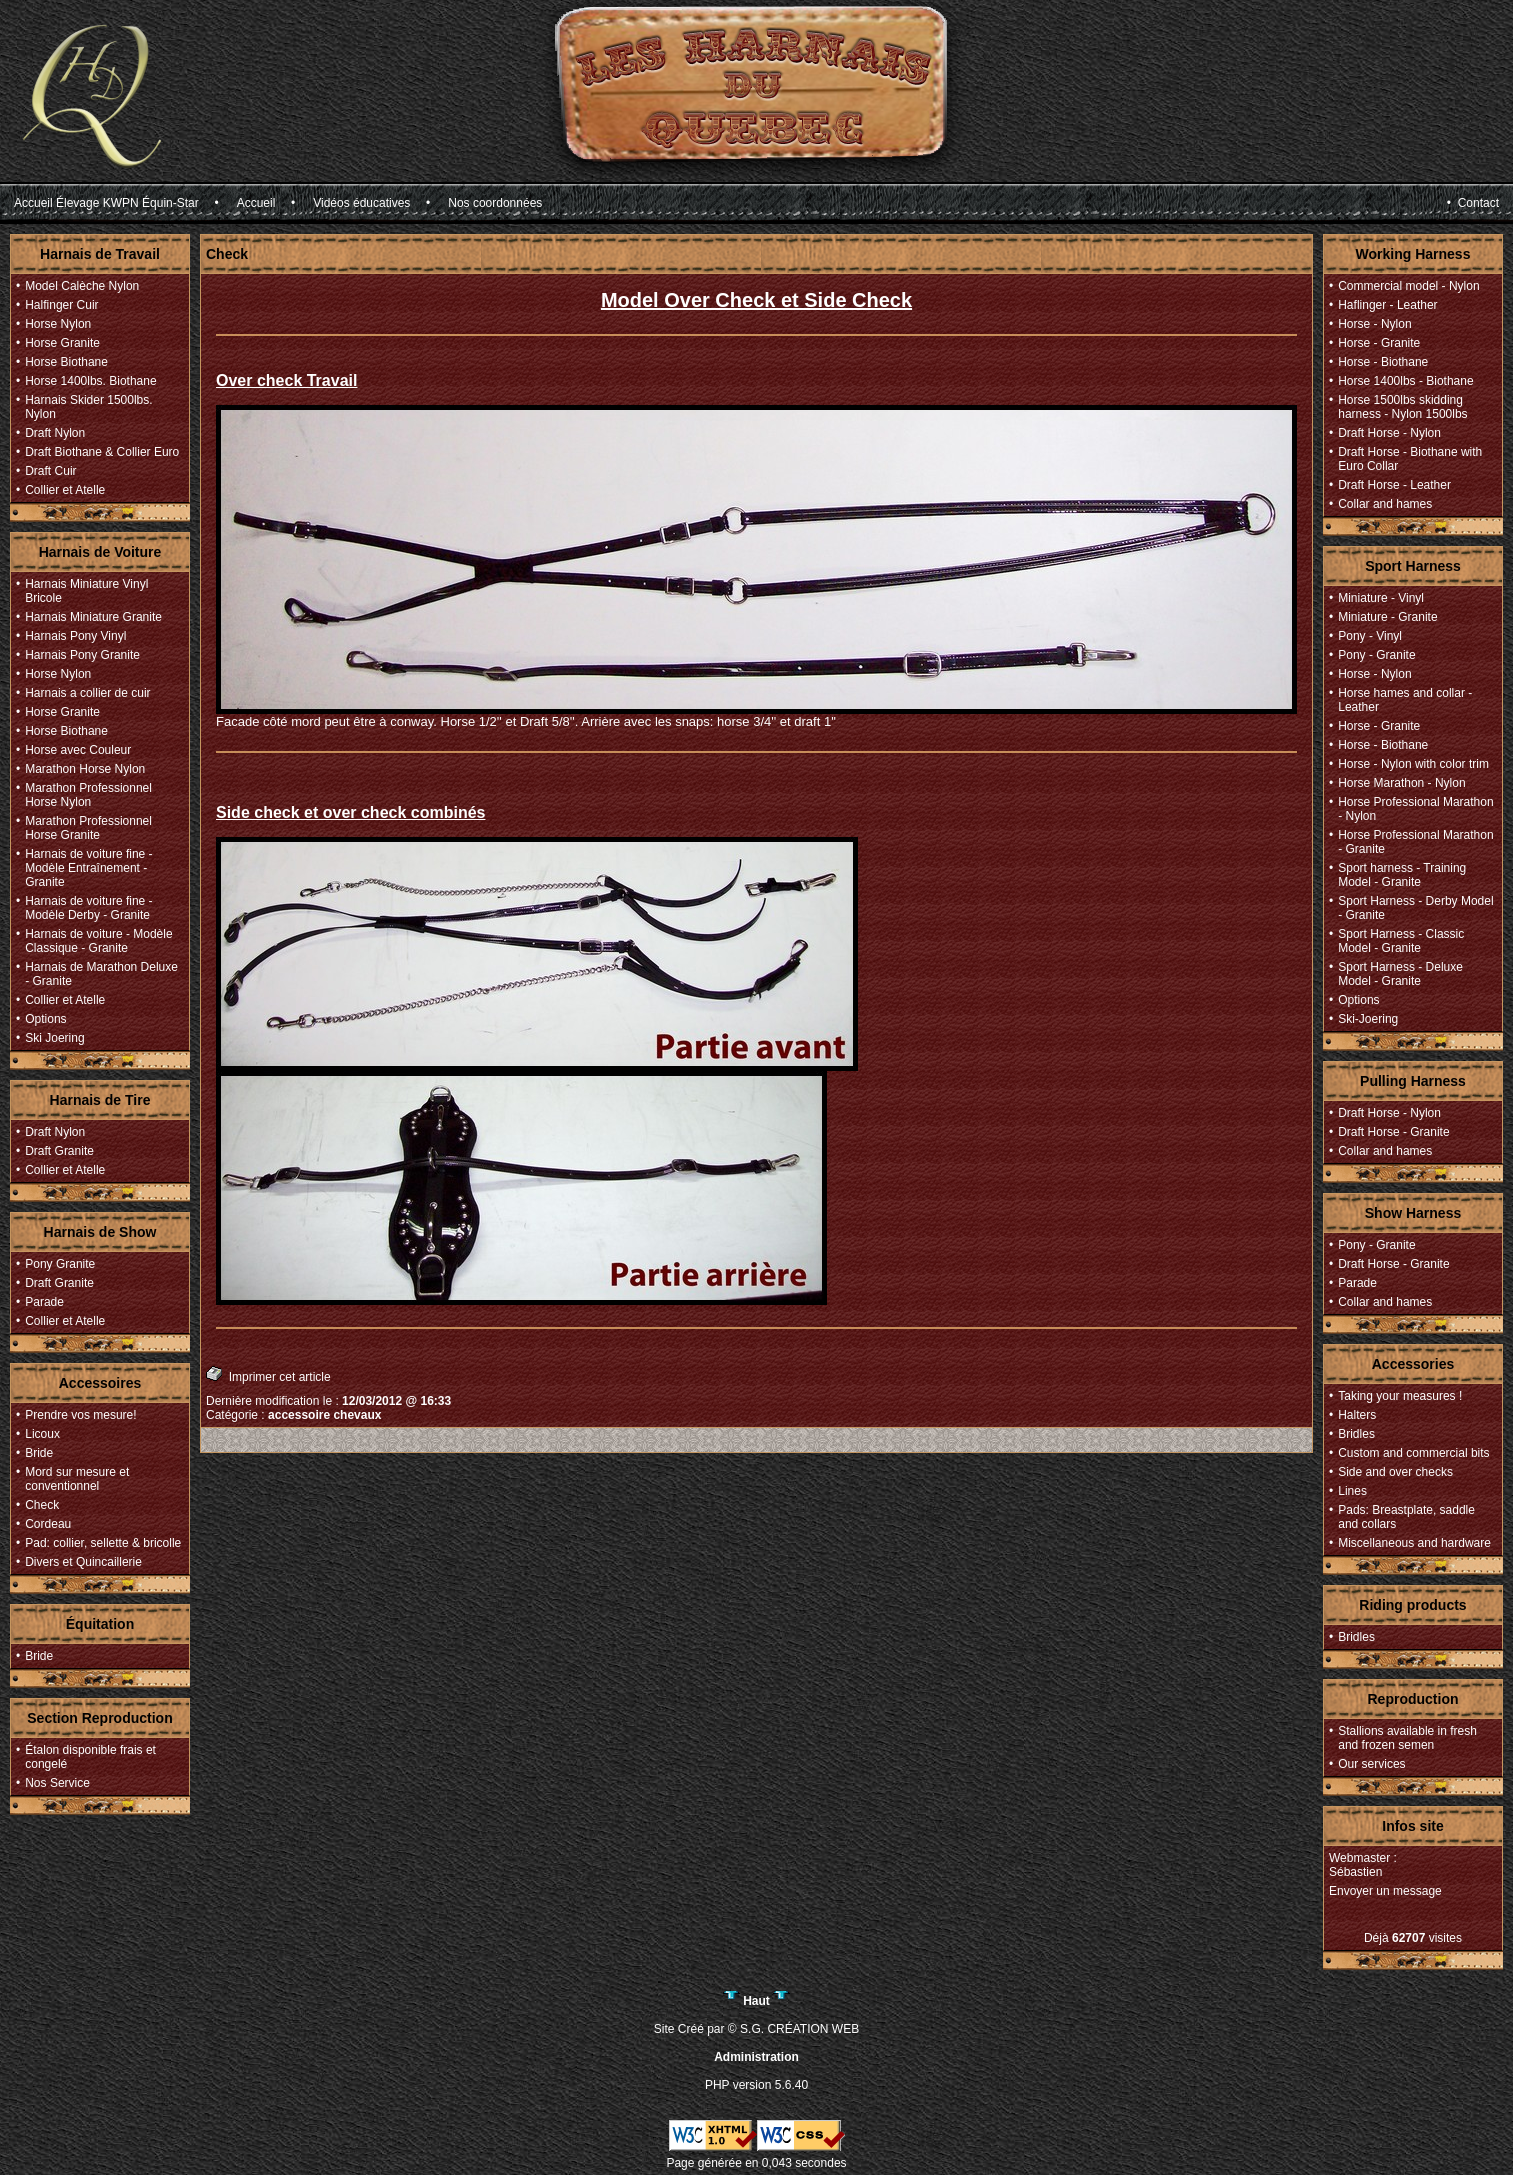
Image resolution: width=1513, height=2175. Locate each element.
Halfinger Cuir (61, 305)
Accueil (256, 203)
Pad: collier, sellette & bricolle (103, 1543)
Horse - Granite (1379, 343)
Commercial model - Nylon (1408, 286)
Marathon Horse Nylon (85, 769)
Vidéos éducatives (361, 203)
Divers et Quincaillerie (83, 1562)
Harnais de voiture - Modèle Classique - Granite (98, 941)
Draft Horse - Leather (1394, 485)
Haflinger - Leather (1387, 305)
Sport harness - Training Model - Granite (1402, 875)
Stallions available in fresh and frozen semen (1407, 1738)
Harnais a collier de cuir (87, 693)
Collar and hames (1385, 504)
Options (45, 1019)
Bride (39, 1453)
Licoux (42, 1434)
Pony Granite (60, 1264)
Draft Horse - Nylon (1389, 433)
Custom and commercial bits (1413, 1453)
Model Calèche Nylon (82, 286)
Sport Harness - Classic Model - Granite (1401, 941)
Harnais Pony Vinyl (75, 636)
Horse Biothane (66, 362)
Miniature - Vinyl (1381, 598)
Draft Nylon (55, 433)
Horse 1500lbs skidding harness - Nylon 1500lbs (1402, 407)
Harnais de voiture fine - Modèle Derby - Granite (88, 908)
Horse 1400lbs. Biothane (90, 381)
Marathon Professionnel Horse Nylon (88, 795)
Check (42, 1505)
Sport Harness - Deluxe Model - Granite (1400, 974)
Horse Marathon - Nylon (1401, 783)
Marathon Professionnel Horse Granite (88, 828)
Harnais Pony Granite (82, 655)
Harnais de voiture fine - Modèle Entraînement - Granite (88, 868)
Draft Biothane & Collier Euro (102, 452)
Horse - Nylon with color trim (1413, 764)
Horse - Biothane (1383, 362)
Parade (44, 1302)
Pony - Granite (1376, 655)
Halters (1357, 1415)
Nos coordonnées (495, 203)
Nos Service (57, 1783)
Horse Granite (62, 343)
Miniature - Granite (1387, 617)
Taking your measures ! (1400, 1396)
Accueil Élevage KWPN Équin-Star (106, 203)
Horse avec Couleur (78, 750)
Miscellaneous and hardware (1414, 1543)
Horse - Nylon (1374, 324)
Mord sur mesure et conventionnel (77, 1479)
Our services (1371, 1764)
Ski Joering (54, 1038)
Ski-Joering (1368, 1019)
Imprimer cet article (268, 1374)
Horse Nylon (58, 324)
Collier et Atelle (65, 490)
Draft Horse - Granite (1393, 1132)
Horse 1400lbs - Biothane (1405, 381)
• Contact (1473, 203)
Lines (1352, 1491)
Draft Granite (59, 1151)
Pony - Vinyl (1370, 636)
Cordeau (48, 1524)
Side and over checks (1395, 1472)
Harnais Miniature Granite (93, 617)
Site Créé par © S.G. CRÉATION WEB (756, 2029)
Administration (756, 2057)
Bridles (1356, 1434)
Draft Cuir (50, 471)
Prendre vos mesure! (80, 1415)
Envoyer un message (1385, 1891)
